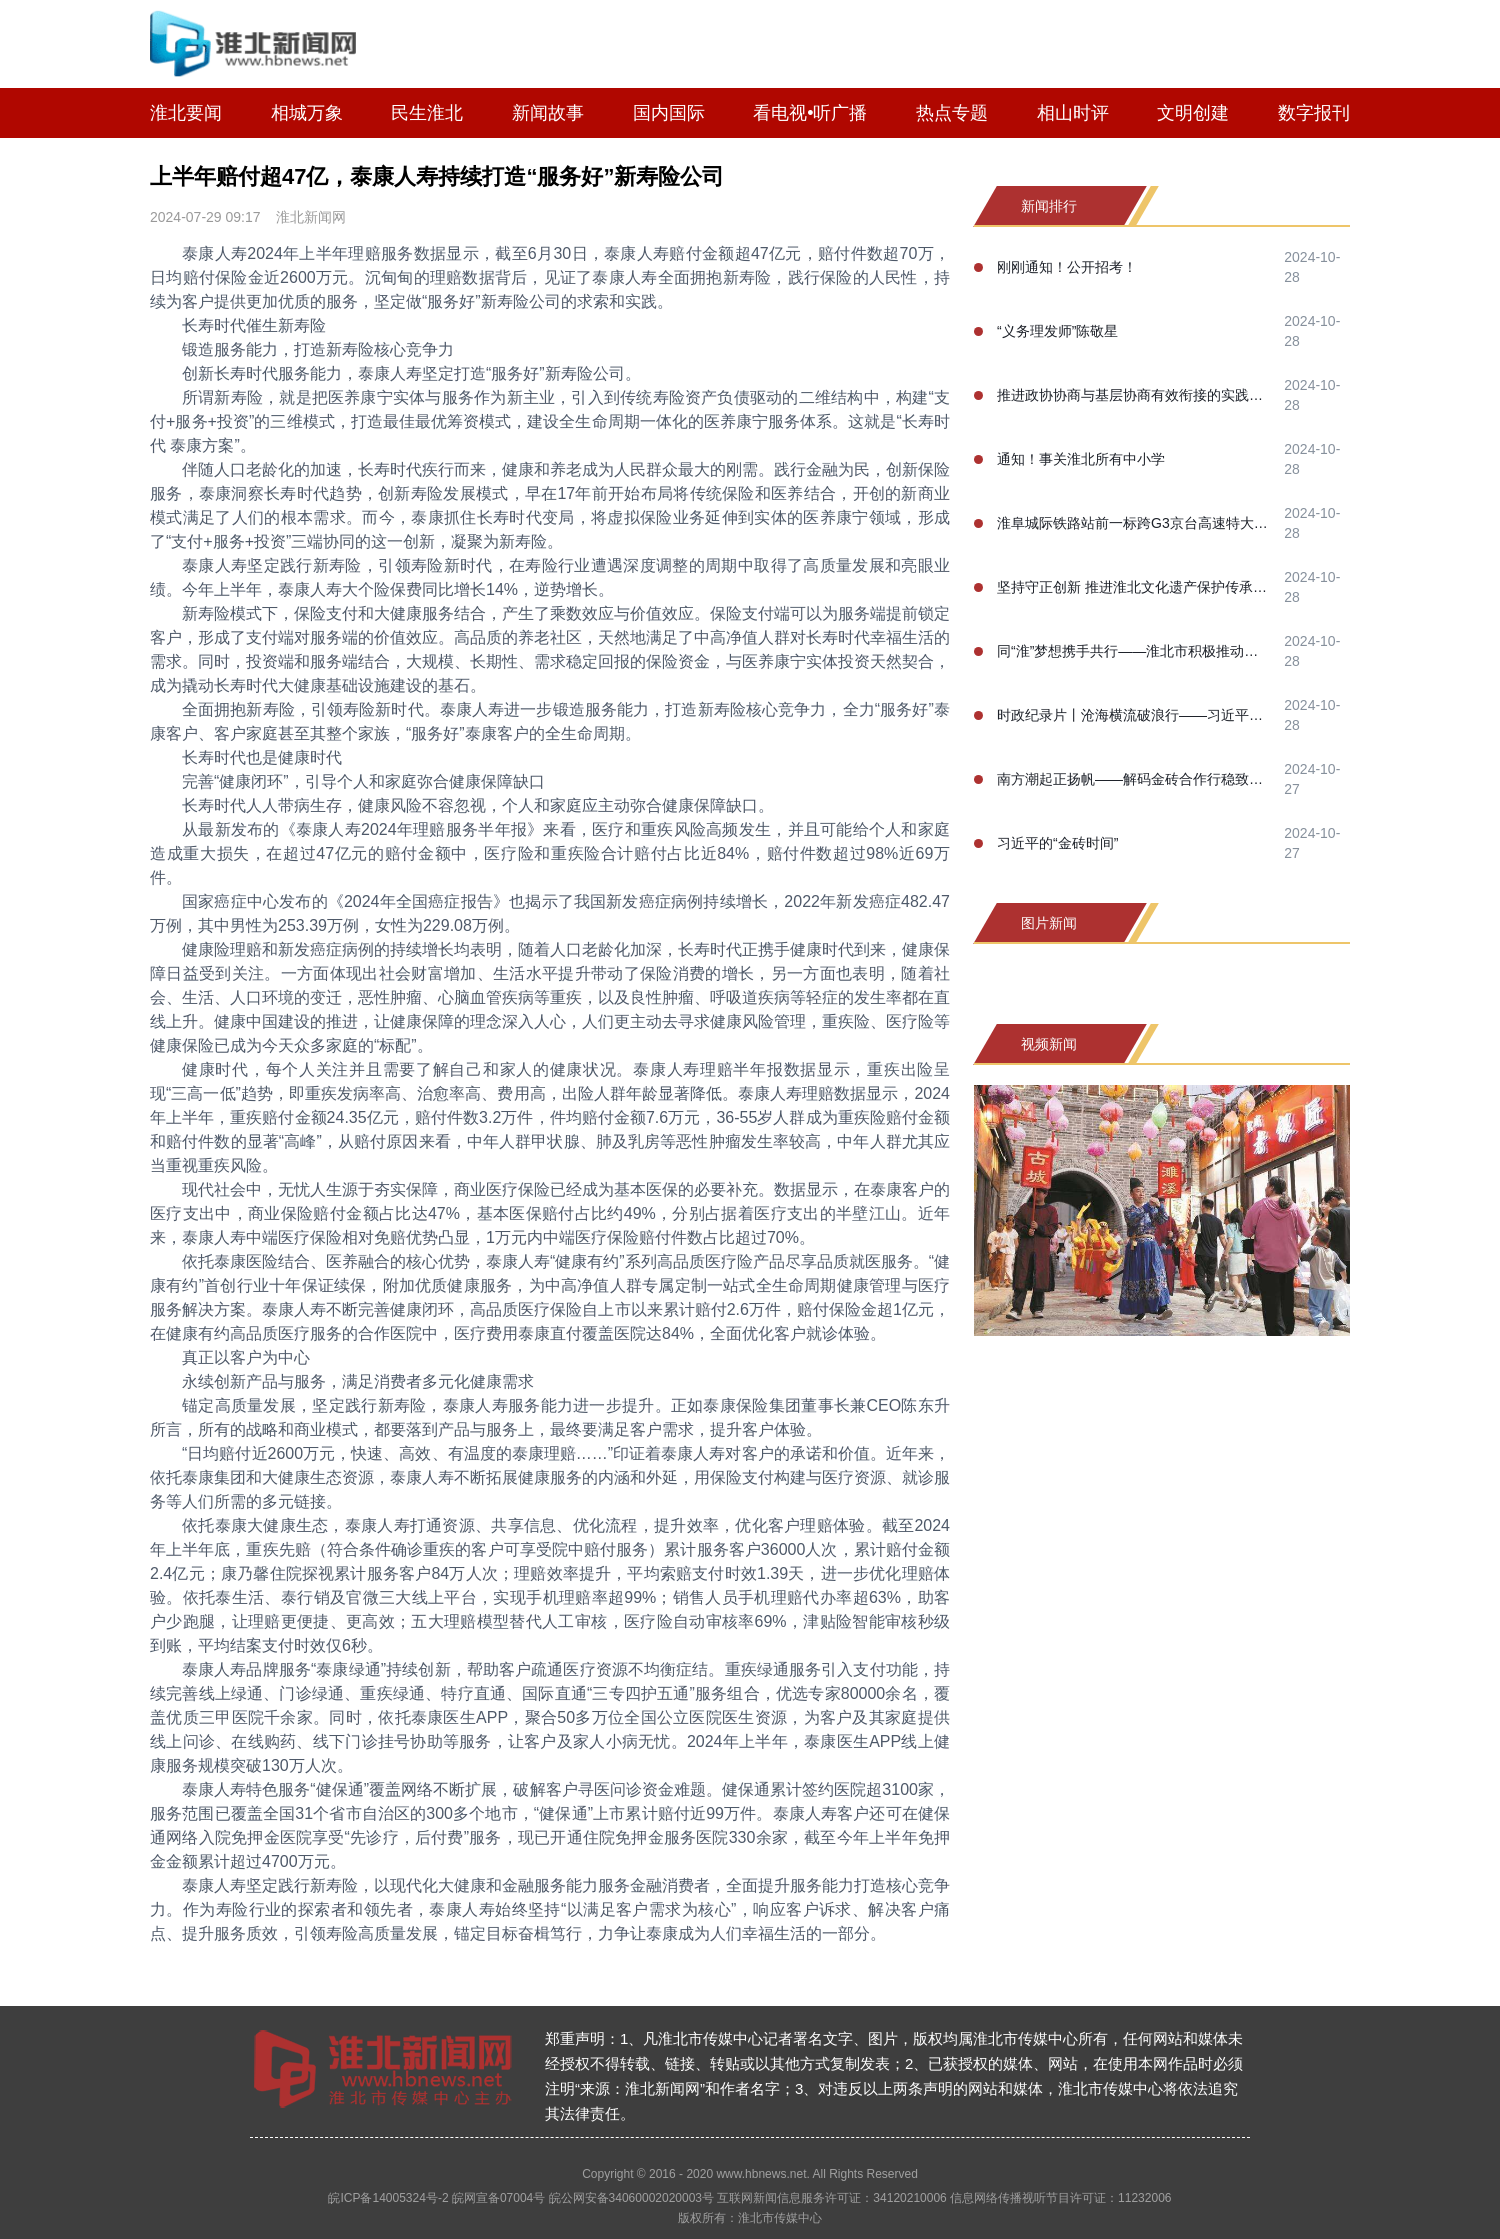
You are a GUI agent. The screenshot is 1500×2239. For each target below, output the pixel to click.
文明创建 (1193, 113)
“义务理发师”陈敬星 (1057, 331)
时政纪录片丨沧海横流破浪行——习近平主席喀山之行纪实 (1134, 715)
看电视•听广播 (810, 113)
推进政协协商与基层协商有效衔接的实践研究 (1134, 395)
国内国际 (669, 113)
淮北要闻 (186, 113)
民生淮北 (427, 113)
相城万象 (307, 113)
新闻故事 (548, 113)
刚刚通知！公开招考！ (1067, 267)
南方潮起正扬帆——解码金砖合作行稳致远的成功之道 (1134, 779)
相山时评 (1073, 113)
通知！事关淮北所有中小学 (1081, 459)
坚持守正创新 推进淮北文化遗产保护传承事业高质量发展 (1134, 587)
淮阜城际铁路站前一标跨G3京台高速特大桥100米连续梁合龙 (1134, 523)
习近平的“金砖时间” (1057, 843)
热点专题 (952, 113)
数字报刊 (1314, 113)
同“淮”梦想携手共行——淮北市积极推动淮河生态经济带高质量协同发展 (1134, 651)
